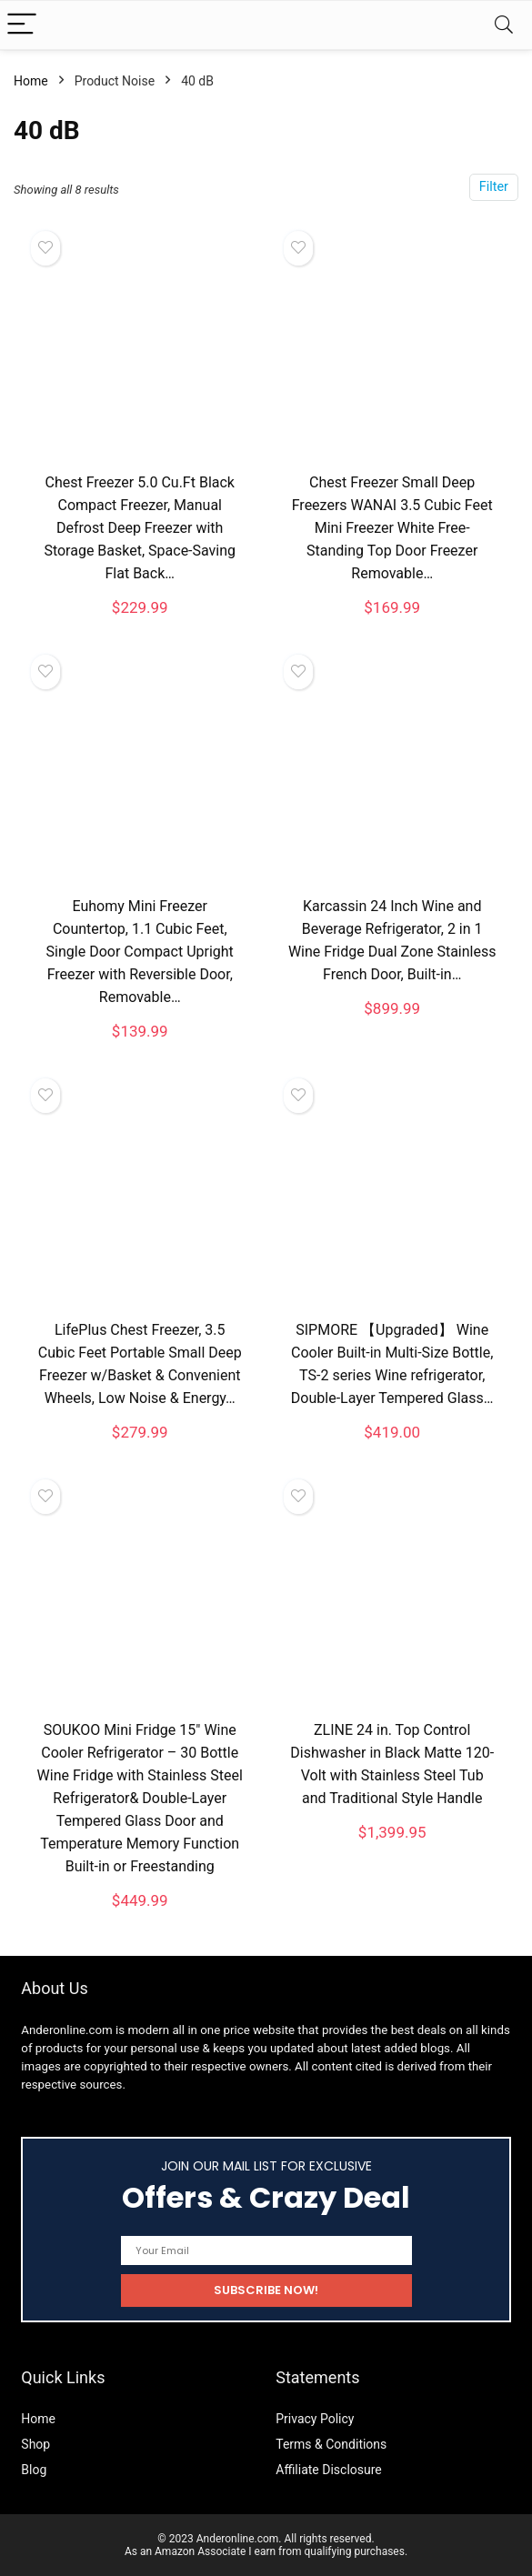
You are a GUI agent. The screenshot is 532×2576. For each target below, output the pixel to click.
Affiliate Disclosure (329, 2469)
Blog (33, 2469)
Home (31, 81)
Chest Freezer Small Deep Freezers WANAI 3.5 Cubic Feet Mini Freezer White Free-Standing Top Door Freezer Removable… (392, 528)
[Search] (504, 25)
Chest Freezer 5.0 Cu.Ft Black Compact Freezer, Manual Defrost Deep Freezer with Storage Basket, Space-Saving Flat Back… (140, 528)
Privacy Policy (315, 2418)
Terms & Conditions (331, 2444)
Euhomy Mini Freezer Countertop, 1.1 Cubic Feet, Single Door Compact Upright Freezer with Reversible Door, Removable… (140, 951)
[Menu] (22, 25)
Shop (35, 2444)
